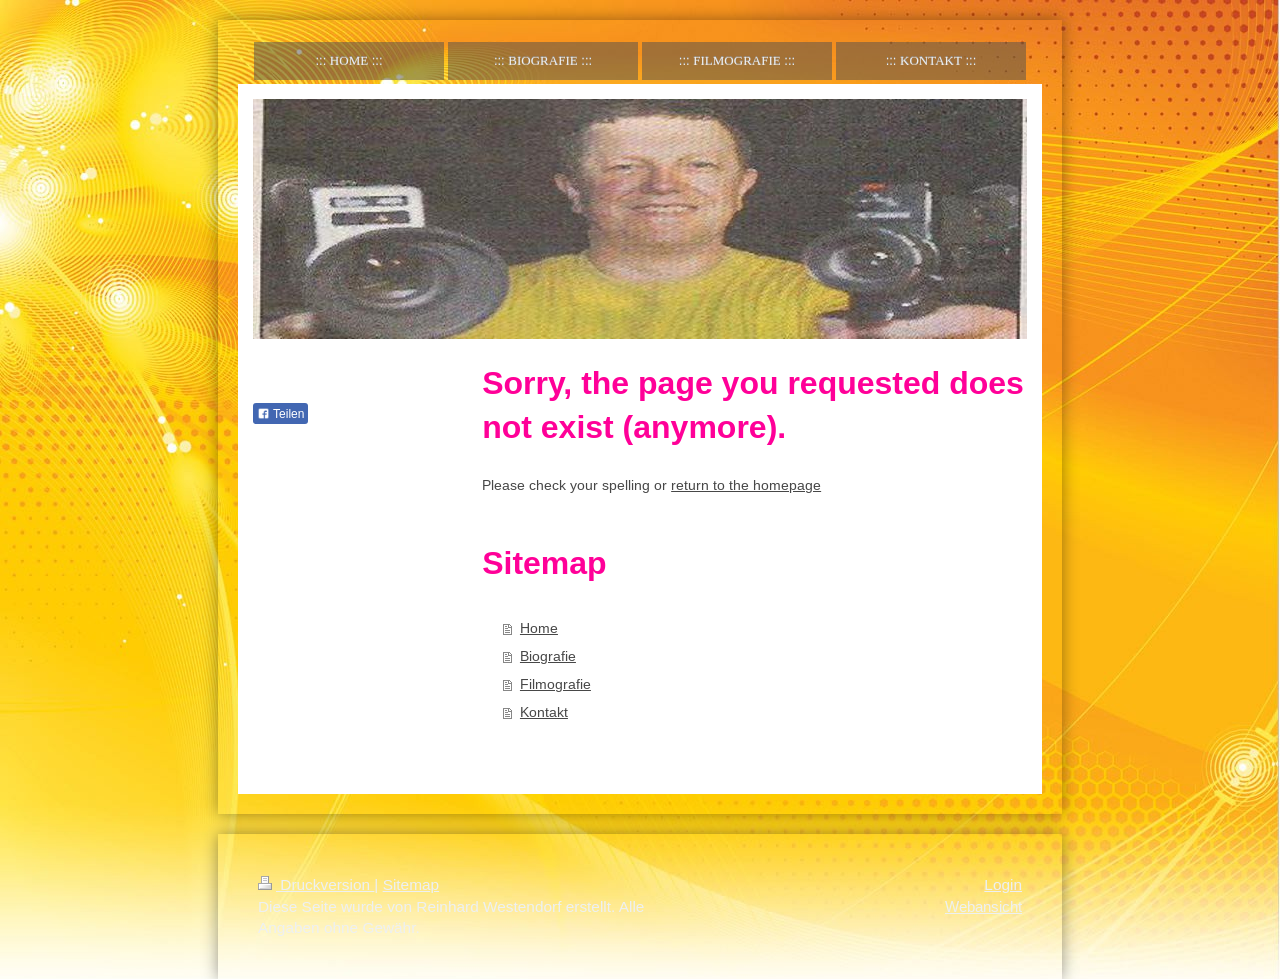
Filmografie (555, 684)
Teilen (280, 414)
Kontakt (544, 712)
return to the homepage (746, 485)
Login (1003, 884)
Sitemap (411, 884)
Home (539, 628)
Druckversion (316, 884)
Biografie (548, 656)
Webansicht (983, 906)
